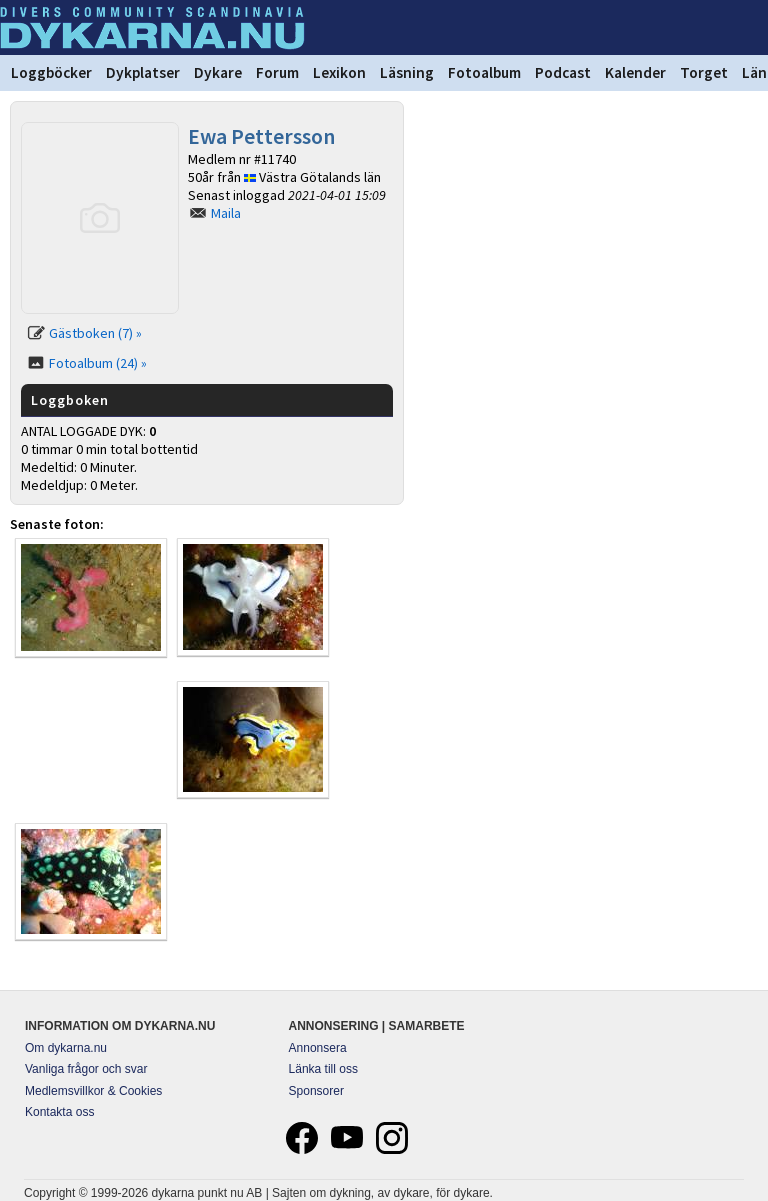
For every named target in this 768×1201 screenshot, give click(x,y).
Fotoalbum (484, 72)
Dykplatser (143, 72)
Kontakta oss (59, 1112)
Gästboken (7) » (95, 333)
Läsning (407, 72)
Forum (277, 72)
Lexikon (339, 72)
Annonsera (318, 1048)
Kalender (635, 72)
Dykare (218, 72)
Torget (704, 72)
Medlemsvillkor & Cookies (93, 1091)
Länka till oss (323, 1069)
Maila (226, 213)
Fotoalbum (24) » (98, 363)
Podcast (563, 72)
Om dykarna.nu (66, 1048)
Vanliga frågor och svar (86, 1069)
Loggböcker (51, 72)
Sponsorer (316, 1091)
